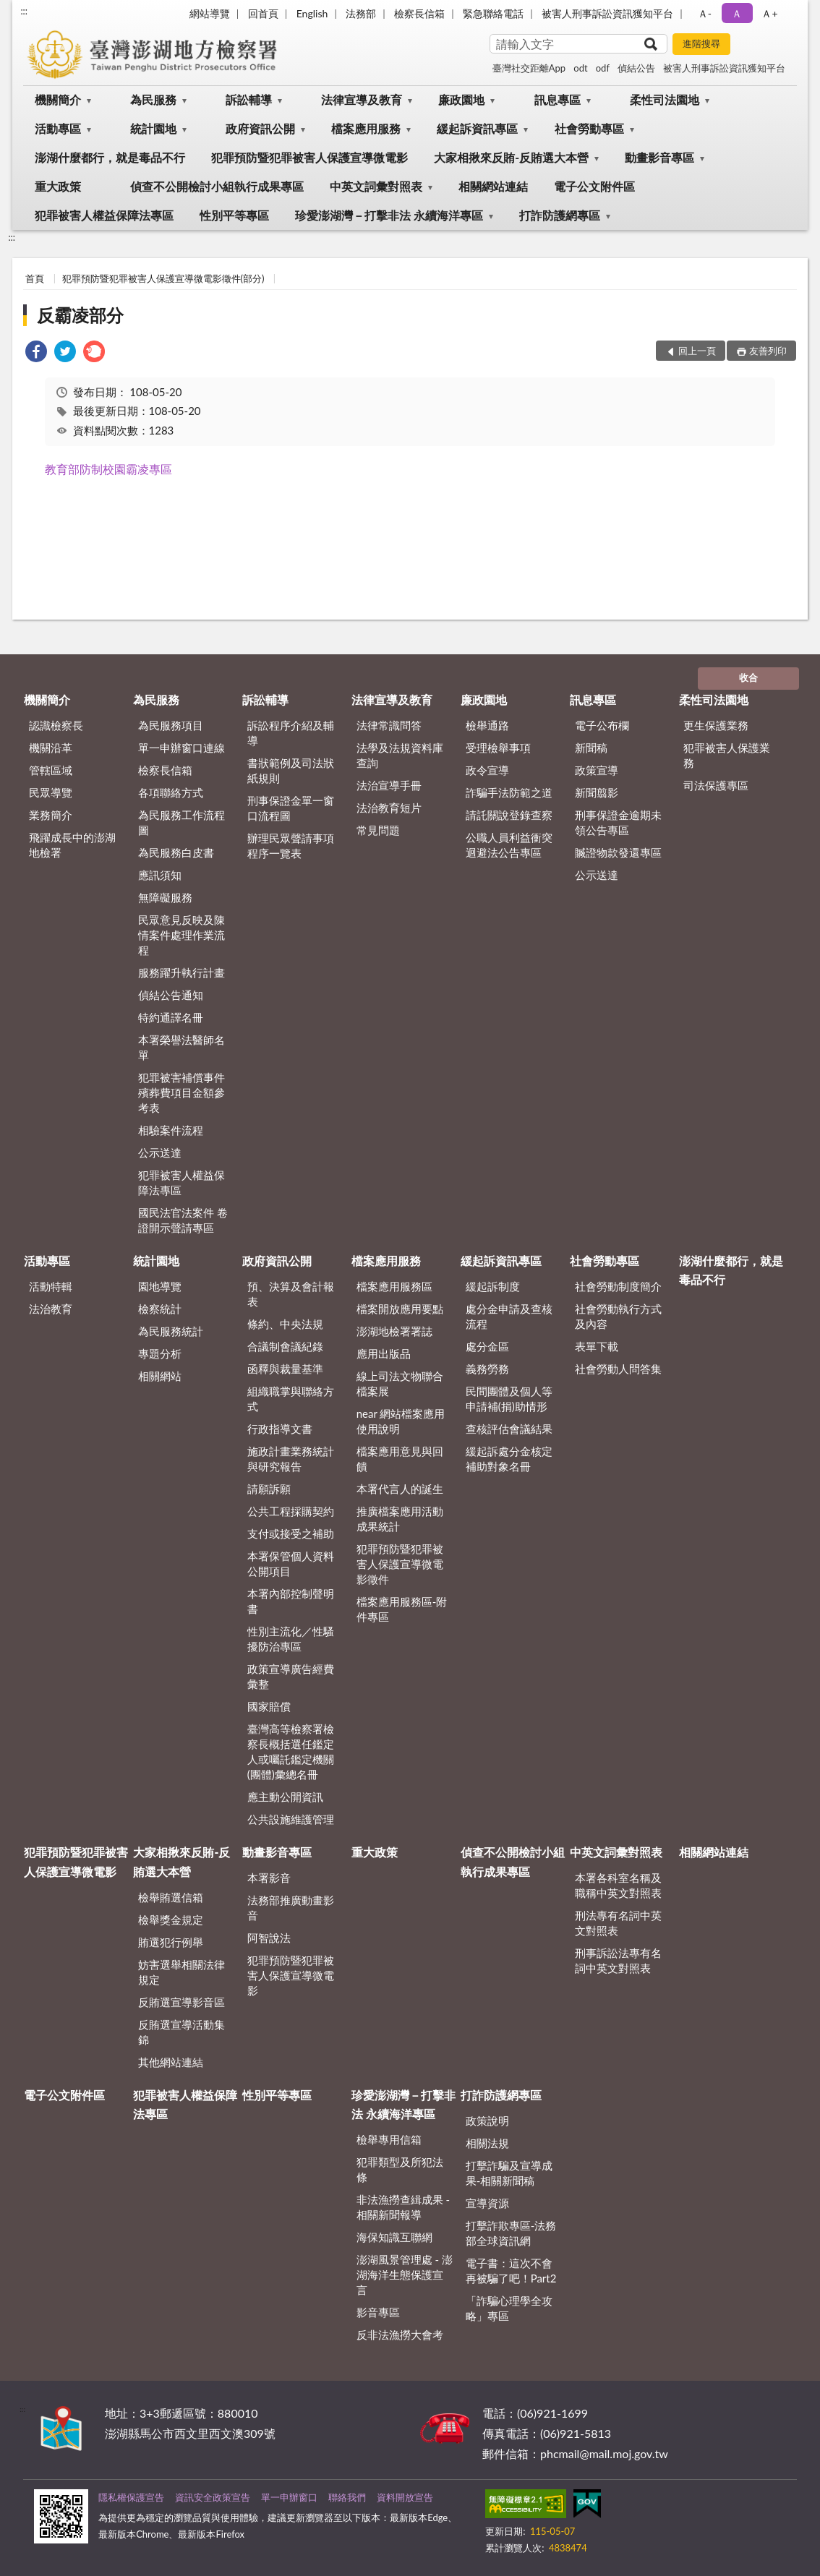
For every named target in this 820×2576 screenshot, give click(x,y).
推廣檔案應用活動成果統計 (399, 1519)
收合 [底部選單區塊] (748, 677)
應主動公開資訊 (285, 1796)
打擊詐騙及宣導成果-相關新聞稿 (509, 2173)
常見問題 (378, 829)
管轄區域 (50, 769)
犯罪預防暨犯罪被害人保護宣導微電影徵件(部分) (163, 278)
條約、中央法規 (285, 1323)
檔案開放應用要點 (399, 1308)
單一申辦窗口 (289, 2497)
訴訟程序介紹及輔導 (290, 733)
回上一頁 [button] (697, 350)
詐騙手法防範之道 (509, 792)
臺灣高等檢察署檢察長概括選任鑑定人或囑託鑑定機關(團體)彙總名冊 (290, 1751)
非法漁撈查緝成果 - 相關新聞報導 (403, 2207)
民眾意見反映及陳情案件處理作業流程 (181, 935)
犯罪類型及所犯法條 (399, 2169)
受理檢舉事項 (498, 747)
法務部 (361, 13)
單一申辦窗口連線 (181, 747)
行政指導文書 (279, 1428)
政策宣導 (596, 769)
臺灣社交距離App (528, 68)
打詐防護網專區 (559, 215)
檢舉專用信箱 (389, 2139)
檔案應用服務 (366, 128)
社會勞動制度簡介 (618, 1286)
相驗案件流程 (170, 1130)
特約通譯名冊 (170, 1017)
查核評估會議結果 (509, 1428)
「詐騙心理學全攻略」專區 (509, 2308)
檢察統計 (159, 1308)
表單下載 (596, 1346)
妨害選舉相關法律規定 (181, 1972)
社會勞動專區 (589, 128)
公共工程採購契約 (290, 1511)
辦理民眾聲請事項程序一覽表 (290, 845)
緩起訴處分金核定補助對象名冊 (509, 1459)
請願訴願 (269, 1488)
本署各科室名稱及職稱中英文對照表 (618, 1885)
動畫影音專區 (659, 157)
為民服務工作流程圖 (181, 822)
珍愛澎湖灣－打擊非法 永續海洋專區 (389, 215)
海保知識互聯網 (394, 2236)
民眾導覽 (50, 792)
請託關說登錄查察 (509, 814)
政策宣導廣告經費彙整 (290, 1676)
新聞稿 (591, 747)
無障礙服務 (165, 897)
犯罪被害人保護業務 (726, 755)
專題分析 (159, 1353)
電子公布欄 (602, 725)
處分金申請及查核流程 (509, 1316)
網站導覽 (209, 13)
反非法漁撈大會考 (399, 2334)
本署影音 (269, 1877)
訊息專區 (557, 99)
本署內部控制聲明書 (290, 1601)
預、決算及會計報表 (290, 1294)
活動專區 (58, 128)
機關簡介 (58, 99)
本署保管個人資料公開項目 (290, 1563)
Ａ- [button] (705, 13)
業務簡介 (50, 814)
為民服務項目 (170, 725)
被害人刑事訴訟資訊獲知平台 (607, 13)
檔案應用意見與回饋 (399, 1459)
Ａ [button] (737, 13)
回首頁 (263, 13)
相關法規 (487, 2142)
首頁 (34, 278)
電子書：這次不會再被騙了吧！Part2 (511, 2270)
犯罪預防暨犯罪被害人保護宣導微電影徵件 (399, 1564)
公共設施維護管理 (290, 1819)
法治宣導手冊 (389, 785)
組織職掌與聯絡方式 (290, 1399)
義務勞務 (487, 1368)
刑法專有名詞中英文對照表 (618, 1923)
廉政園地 (461, 99)
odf (603, 68)
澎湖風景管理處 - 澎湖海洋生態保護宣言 (404, 2274)
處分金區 (487, 1346)
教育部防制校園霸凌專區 (108, 469)
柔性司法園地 (664, 99)
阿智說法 (269, 1937)
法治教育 (50, 1308)
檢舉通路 (487, 725)
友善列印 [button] (768, 350)
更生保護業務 (715, 725)
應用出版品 (383, 1353)
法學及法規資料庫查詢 (399, 755)
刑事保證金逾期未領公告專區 (618, 822)
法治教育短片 (389, 807)
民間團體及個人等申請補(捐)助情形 (509, 1399)
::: (23, 11)
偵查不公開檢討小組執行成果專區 (217, 186)
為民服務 (153, 99)
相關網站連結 (493, 186)
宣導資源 (487, 2202)
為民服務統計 (170, 1331)
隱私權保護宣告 (131, 2497)
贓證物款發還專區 (618, 852)
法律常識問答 (389, 725)
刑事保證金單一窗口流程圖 (290, 808)
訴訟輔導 (249, 99)
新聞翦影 (596, 792)
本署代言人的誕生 (399, 1488)
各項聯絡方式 (170, 792)
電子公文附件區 (594, 186)
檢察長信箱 (419, 13)
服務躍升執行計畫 (181, 972)
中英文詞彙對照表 (376, 186)
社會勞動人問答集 (618, 1368)
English (312, 13)
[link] (36, 353)
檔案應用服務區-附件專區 (402, 1609)
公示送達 (159, 1152)
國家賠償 (269, 1706)
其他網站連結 (170, 2061)
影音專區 (378, 2312)
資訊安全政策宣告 (212, 2497)
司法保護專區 (715, 785)
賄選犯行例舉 (170, 1941)
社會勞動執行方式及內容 (618, 1316)
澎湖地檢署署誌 (394, 1331)
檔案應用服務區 (394, 1286)
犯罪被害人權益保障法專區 (104, 215)
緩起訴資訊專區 (477, 128)
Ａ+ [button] (769, 13)
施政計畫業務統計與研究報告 (290, 1459)
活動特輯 (50, 1286)
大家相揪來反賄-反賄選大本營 (511, 157)
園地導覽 (159, 1286)
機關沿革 (50, 747)
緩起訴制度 (493, 1286)
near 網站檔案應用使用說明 (400, 1421)
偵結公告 (636, 68)
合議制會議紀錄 (285, 1346)
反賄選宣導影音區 (181, 2001)
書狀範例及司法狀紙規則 (290, 770)
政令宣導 (487, 769)
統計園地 (153, 128)
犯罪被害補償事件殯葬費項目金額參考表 (181, 1092)
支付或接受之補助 (290, 1533)
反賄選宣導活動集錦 (181, 2032)
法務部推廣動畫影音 (290, 1908)
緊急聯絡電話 (493, 13)
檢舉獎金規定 (170, 1919)
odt (580, 68)
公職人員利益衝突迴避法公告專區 (509, 845)
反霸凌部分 (80, 314)
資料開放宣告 (405, 2497)
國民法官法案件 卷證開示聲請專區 (183, 1220)
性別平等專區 (234, 215)
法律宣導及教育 (361, 99)
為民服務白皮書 (176, 852)
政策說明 (487, 2120)
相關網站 (159, 1375)
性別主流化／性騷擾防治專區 (290, 1639)
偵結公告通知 (170, 994)
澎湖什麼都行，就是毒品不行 (110, 157)
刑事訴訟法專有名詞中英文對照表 (618, 1960)
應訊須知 (159, 874)
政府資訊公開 (260, 128)
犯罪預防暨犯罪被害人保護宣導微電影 (309, 157)
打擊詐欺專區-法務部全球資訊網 (511, 2233)
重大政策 (58, 186)
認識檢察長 (56, 725)
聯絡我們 (347, 2497)
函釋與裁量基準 (285, 1368)
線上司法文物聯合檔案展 (399, 1383)
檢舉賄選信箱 (170, 1897)
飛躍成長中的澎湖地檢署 (72, 845)
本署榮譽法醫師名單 (181, 1047)
